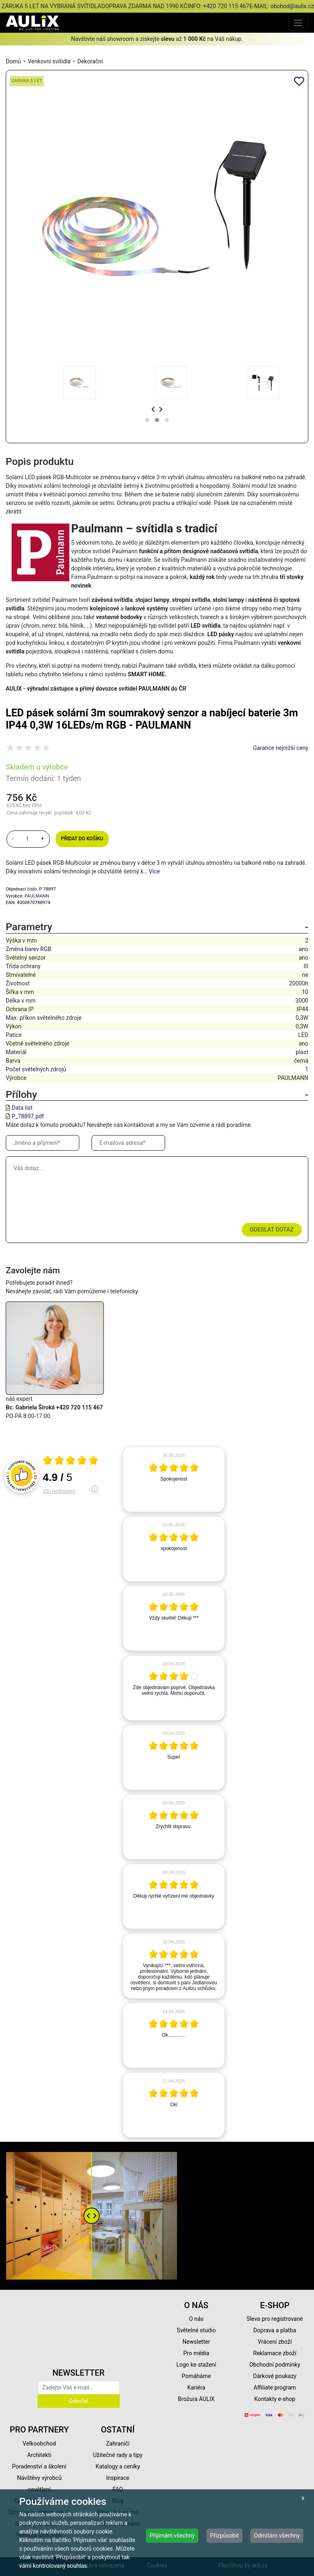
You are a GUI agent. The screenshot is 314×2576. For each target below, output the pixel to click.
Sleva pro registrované (275, 2319)
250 (59, 1491)
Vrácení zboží (275, 2341)
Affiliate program (274, 2387)
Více (154, 871)
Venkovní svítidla (49, 61)
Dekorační (90, 61)
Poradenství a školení (39, 2466)
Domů (13, 61)
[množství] (27, 839)
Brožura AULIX (196, 2399)
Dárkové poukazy (274, 2376)
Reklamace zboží (274, 2353)
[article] (174, 1479)
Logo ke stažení (196, 2364)
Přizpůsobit (224, 2535)
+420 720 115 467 (226, 6)
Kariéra (196, 2387)
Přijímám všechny (172, 2535)
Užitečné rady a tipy (118, 2455)
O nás (196, 2319)
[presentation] (153, 409)
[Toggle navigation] (298, 23)
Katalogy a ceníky (118, 2466)
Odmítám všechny (277, 2535)
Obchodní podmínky (274, 2364)
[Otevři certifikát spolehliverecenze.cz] (71, 1461)
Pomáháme (196, 2376)
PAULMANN (37, 896)
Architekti (39, 2455)
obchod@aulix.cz (292, 6)
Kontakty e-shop (274, 2399)
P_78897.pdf (27, 1116)
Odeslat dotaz (272, 1229)
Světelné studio (196, 2330)
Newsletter (196, 2341)
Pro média (196, 2353)
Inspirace (118, 2478)
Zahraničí (118, 2443)
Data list (21, 1107)
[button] (147, 420)
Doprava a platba (274, 2330)
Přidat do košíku (82, 838)
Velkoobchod (39, 2443)
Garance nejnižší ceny (280, 748)
